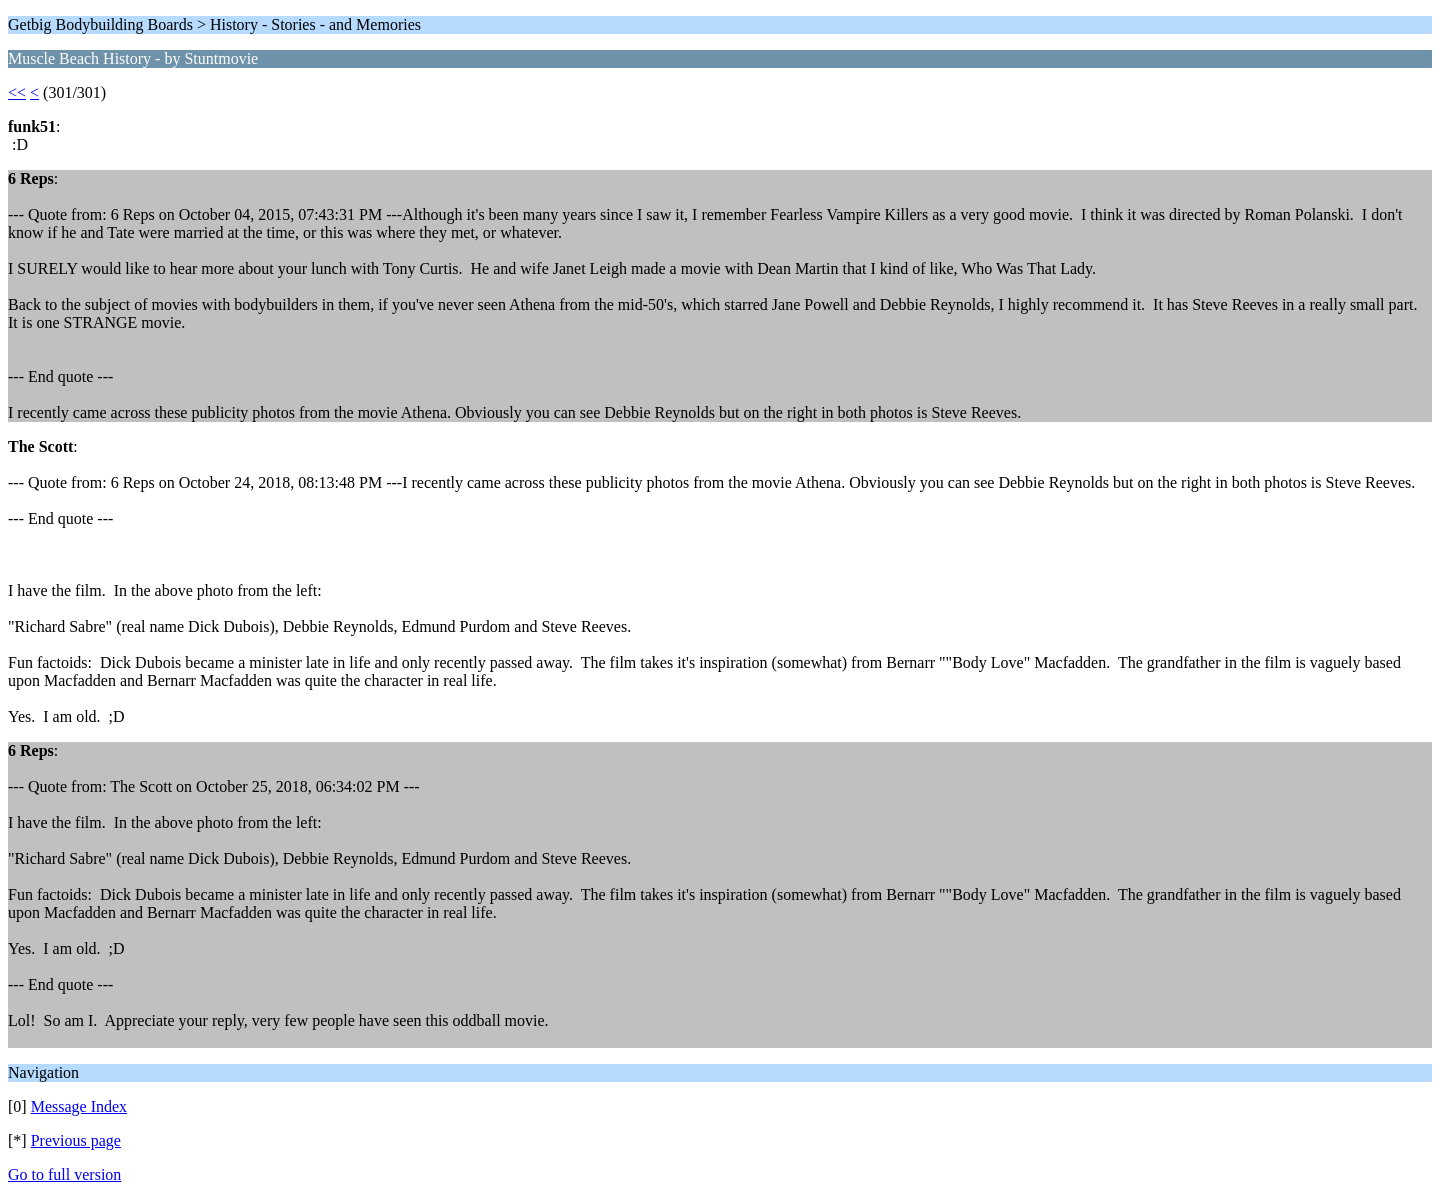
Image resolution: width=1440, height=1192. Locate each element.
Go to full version (64, 1174)
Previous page (76, 1140)
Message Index (79, 1106)
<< (17, 92)
